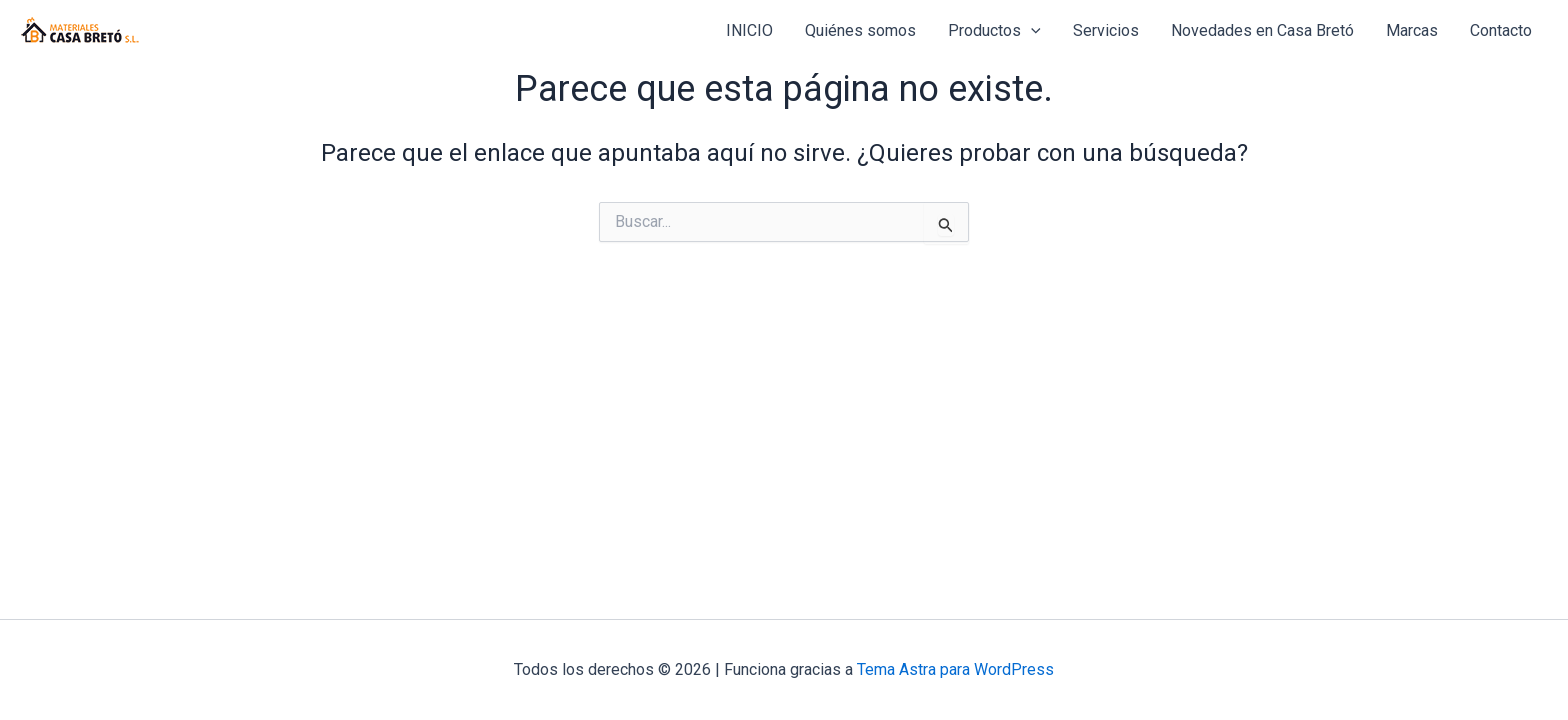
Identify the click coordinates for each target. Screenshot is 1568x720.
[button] (1031, 31)
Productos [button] (994, 31)
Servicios (1106, 30)
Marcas (1412, 30)
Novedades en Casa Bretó (1262, 30)
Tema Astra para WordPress (955, 669)
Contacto (1501, 30)
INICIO (749, 30)
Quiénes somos (860, 30)
